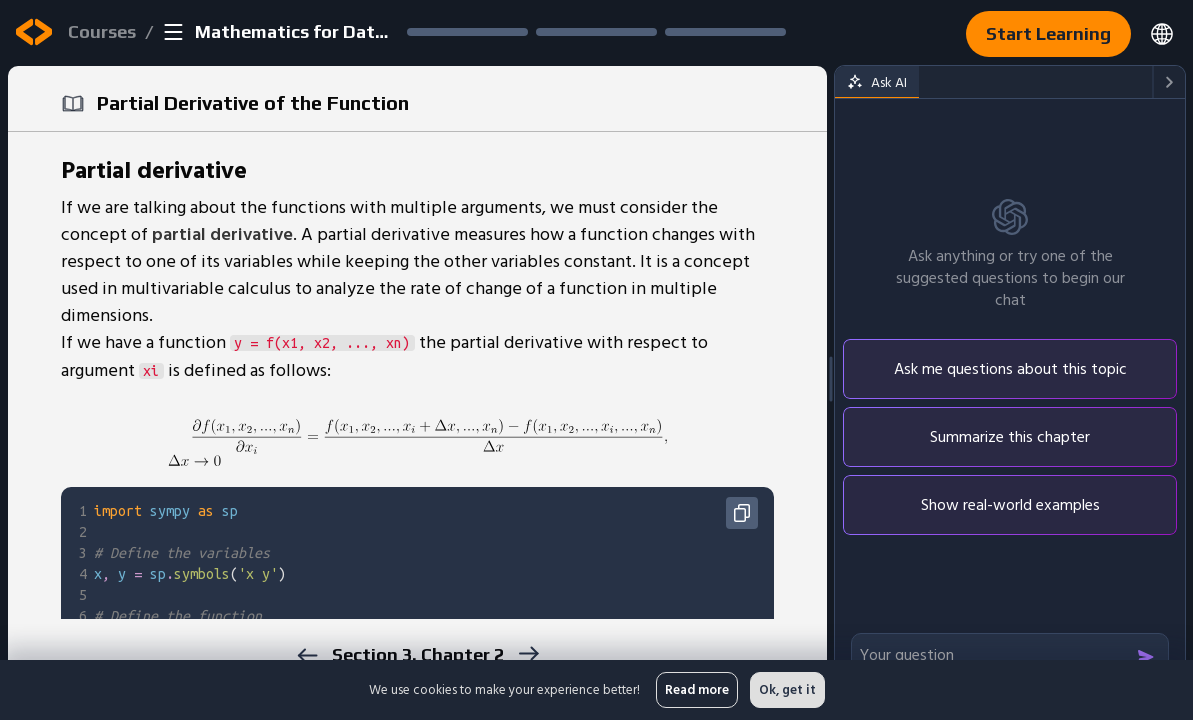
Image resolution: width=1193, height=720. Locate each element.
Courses (102, 31)
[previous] (307, 655)
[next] (528, 653)
